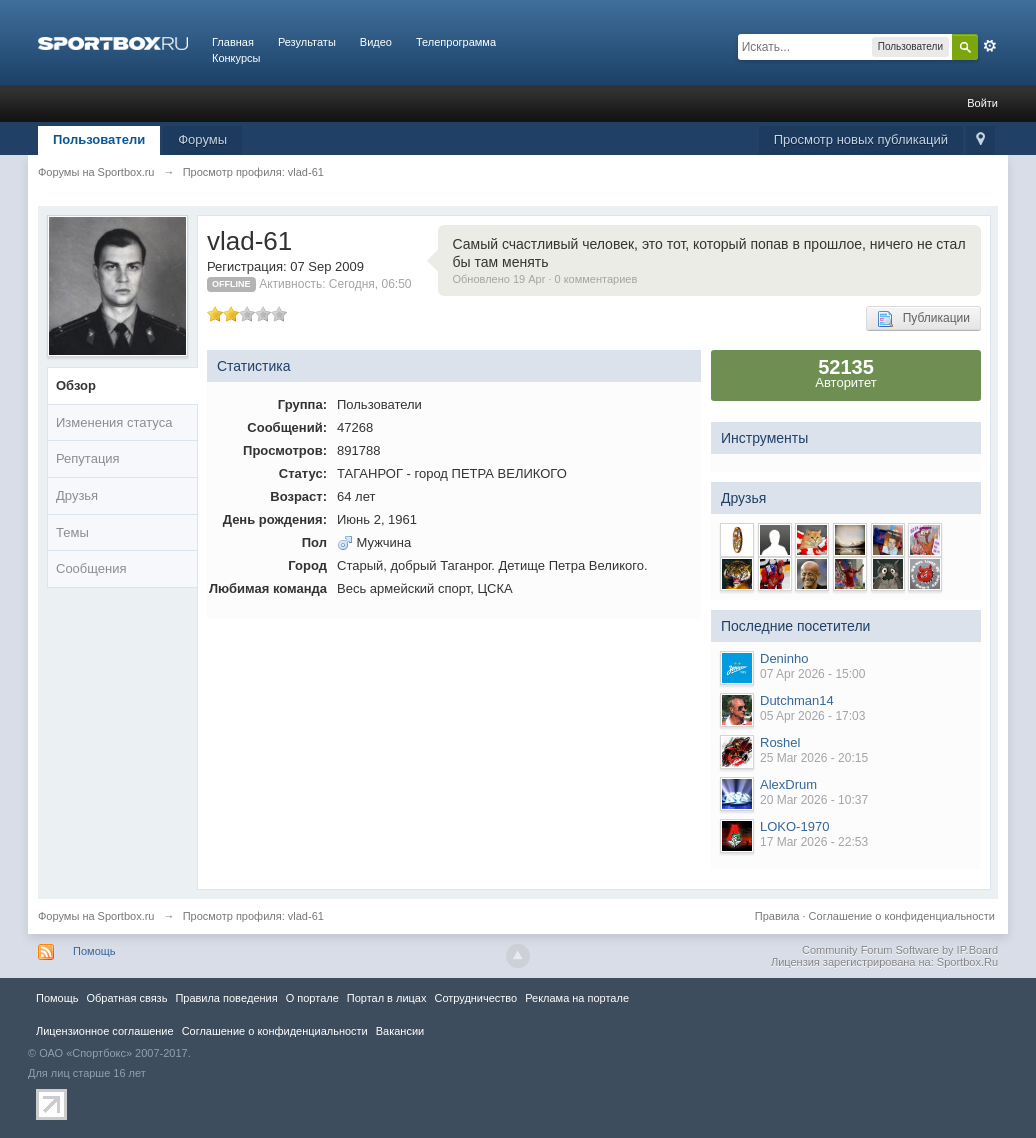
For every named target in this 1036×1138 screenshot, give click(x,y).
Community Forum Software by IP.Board (900, 950)
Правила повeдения (226, 998)
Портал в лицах (387, 998)
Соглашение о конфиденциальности (902, 916)
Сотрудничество (475, 998)
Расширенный (990, 46)
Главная (233, 42)
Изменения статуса (114, 422)
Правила (777, 916)
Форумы (202, 139)
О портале (312, 998)
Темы (72, 532)
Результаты (307, 42)
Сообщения (91, 568)
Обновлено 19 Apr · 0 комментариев (545, 279)
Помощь (94, 951)
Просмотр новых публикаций (861, 139)
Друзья (77, 495)
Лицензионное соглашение (105, 1031)
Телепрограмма (456, 42)
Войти (982, 103)
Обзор (76, 385)
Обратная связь (126, 998)
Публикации (923, 319)
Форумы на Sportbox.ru (96, 916)
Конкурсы (236, 58)
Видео (376, 42)
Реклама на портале (577, 998)
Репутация (88, 458)
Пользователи (99, 139)
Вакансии (400, 1031)
